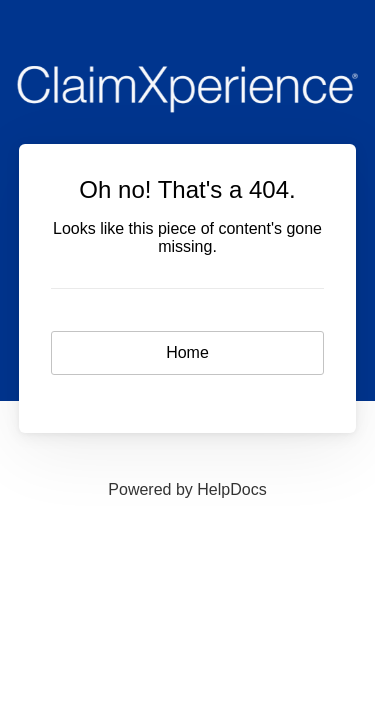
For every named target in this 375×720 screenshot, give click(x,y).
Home (187, 352)
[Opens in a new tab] (187, 489)
